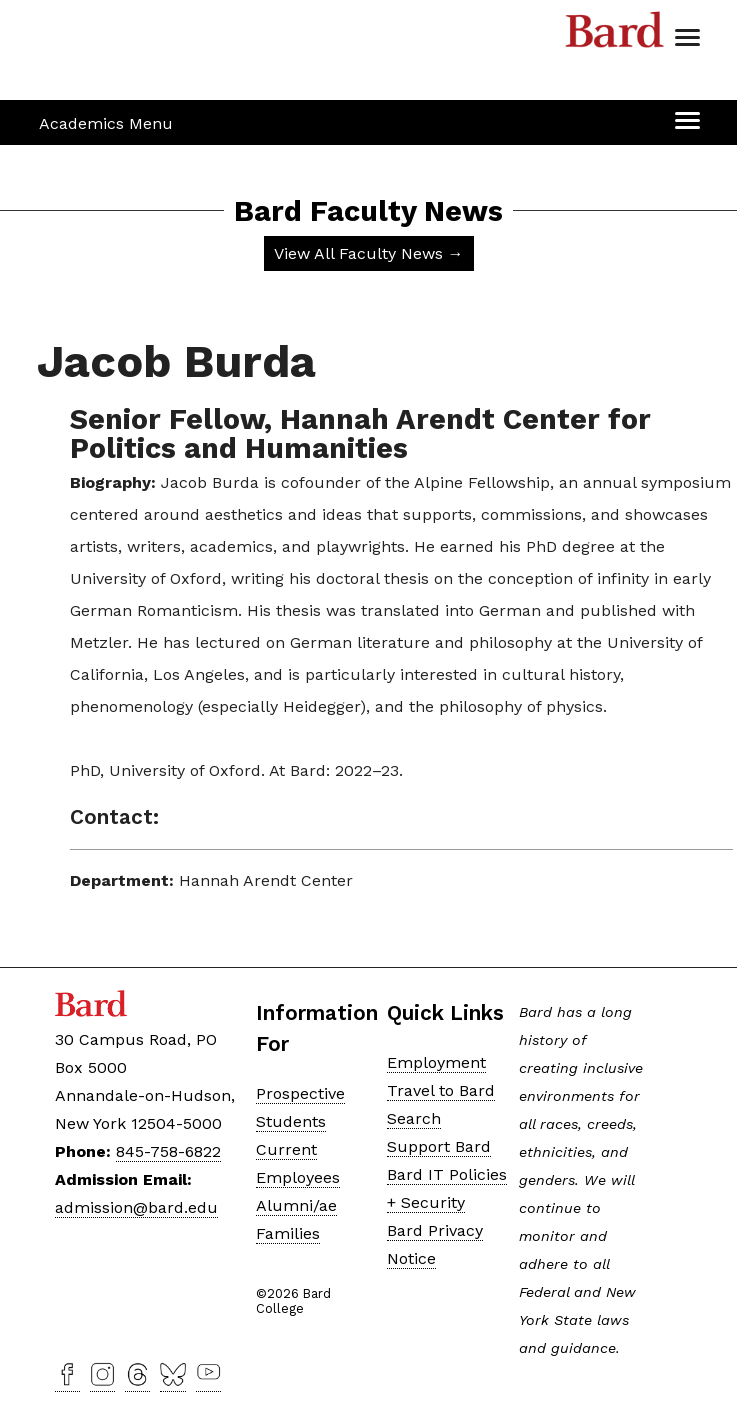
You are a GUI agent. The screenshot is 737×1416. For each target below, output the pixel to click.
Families (288, 1233)
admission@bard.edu (136, 1207)
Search (414, 1118)
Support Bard (439, 1146)
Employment (436, 1062)
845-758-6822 (168, 1151)
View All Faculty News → (369, 253)
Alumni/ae (296, 1205)
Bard (615, 35)
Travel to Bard (441, 1090)
